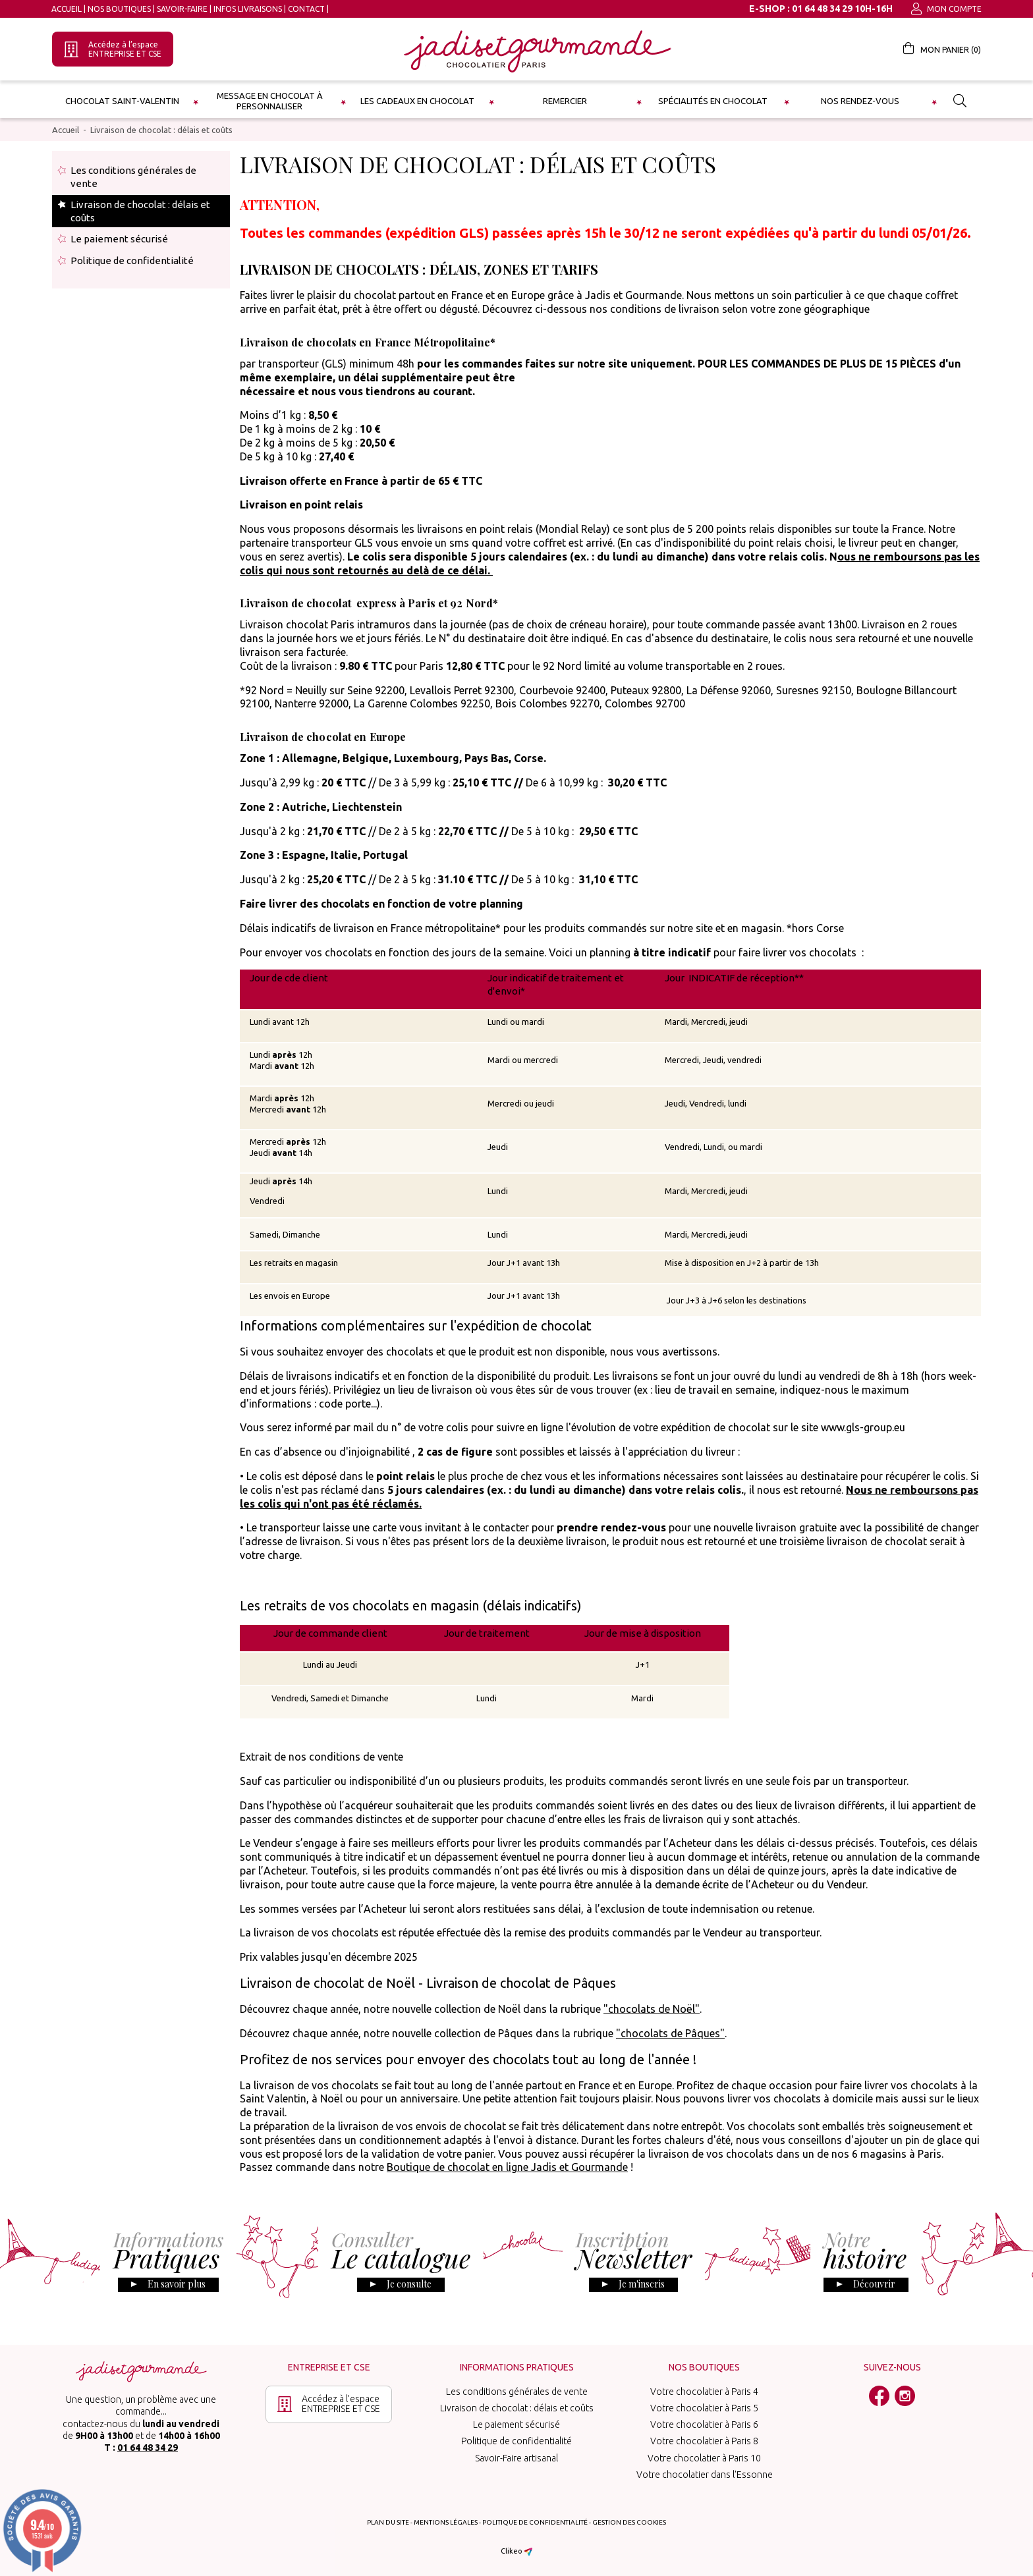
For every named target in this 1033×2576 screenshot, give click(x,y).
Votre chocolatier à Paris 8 (704, 2441)
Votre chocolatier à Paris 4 (704, 2391)
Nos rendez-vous (860, 100)
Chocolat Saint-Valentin (122, 100)
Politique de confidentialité (132, 260)
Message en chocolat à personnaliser (270, 101)
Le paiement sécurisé (119, 238)
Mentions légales (446, 2522)
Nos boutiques (119, 9)
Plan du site (388, 2522)
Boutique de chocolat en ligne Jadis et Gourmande (507, 2167)
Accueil (66, 9)
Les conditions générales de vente (133, 177)
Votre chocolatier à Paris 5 (704, 2408)
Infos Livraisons (247, 9)
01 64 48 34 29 (147, 2447)
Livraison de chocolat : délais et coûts (161, 129)
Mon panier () (942, 48)
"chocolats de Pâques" (670, 2033)
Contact (306, 9)
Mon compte (946, 9)
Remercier (565, 100)
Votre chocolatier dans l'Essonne (704, 2474)
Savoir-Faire (182, 9)
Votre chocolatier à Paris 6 (704, 2424)
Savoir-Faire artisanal (516, 2458)
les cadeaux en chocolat (417, 100)
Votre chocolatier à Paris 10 (704, 2458)
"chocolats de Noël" (651, 2009)
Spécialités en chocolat (713, 100)
